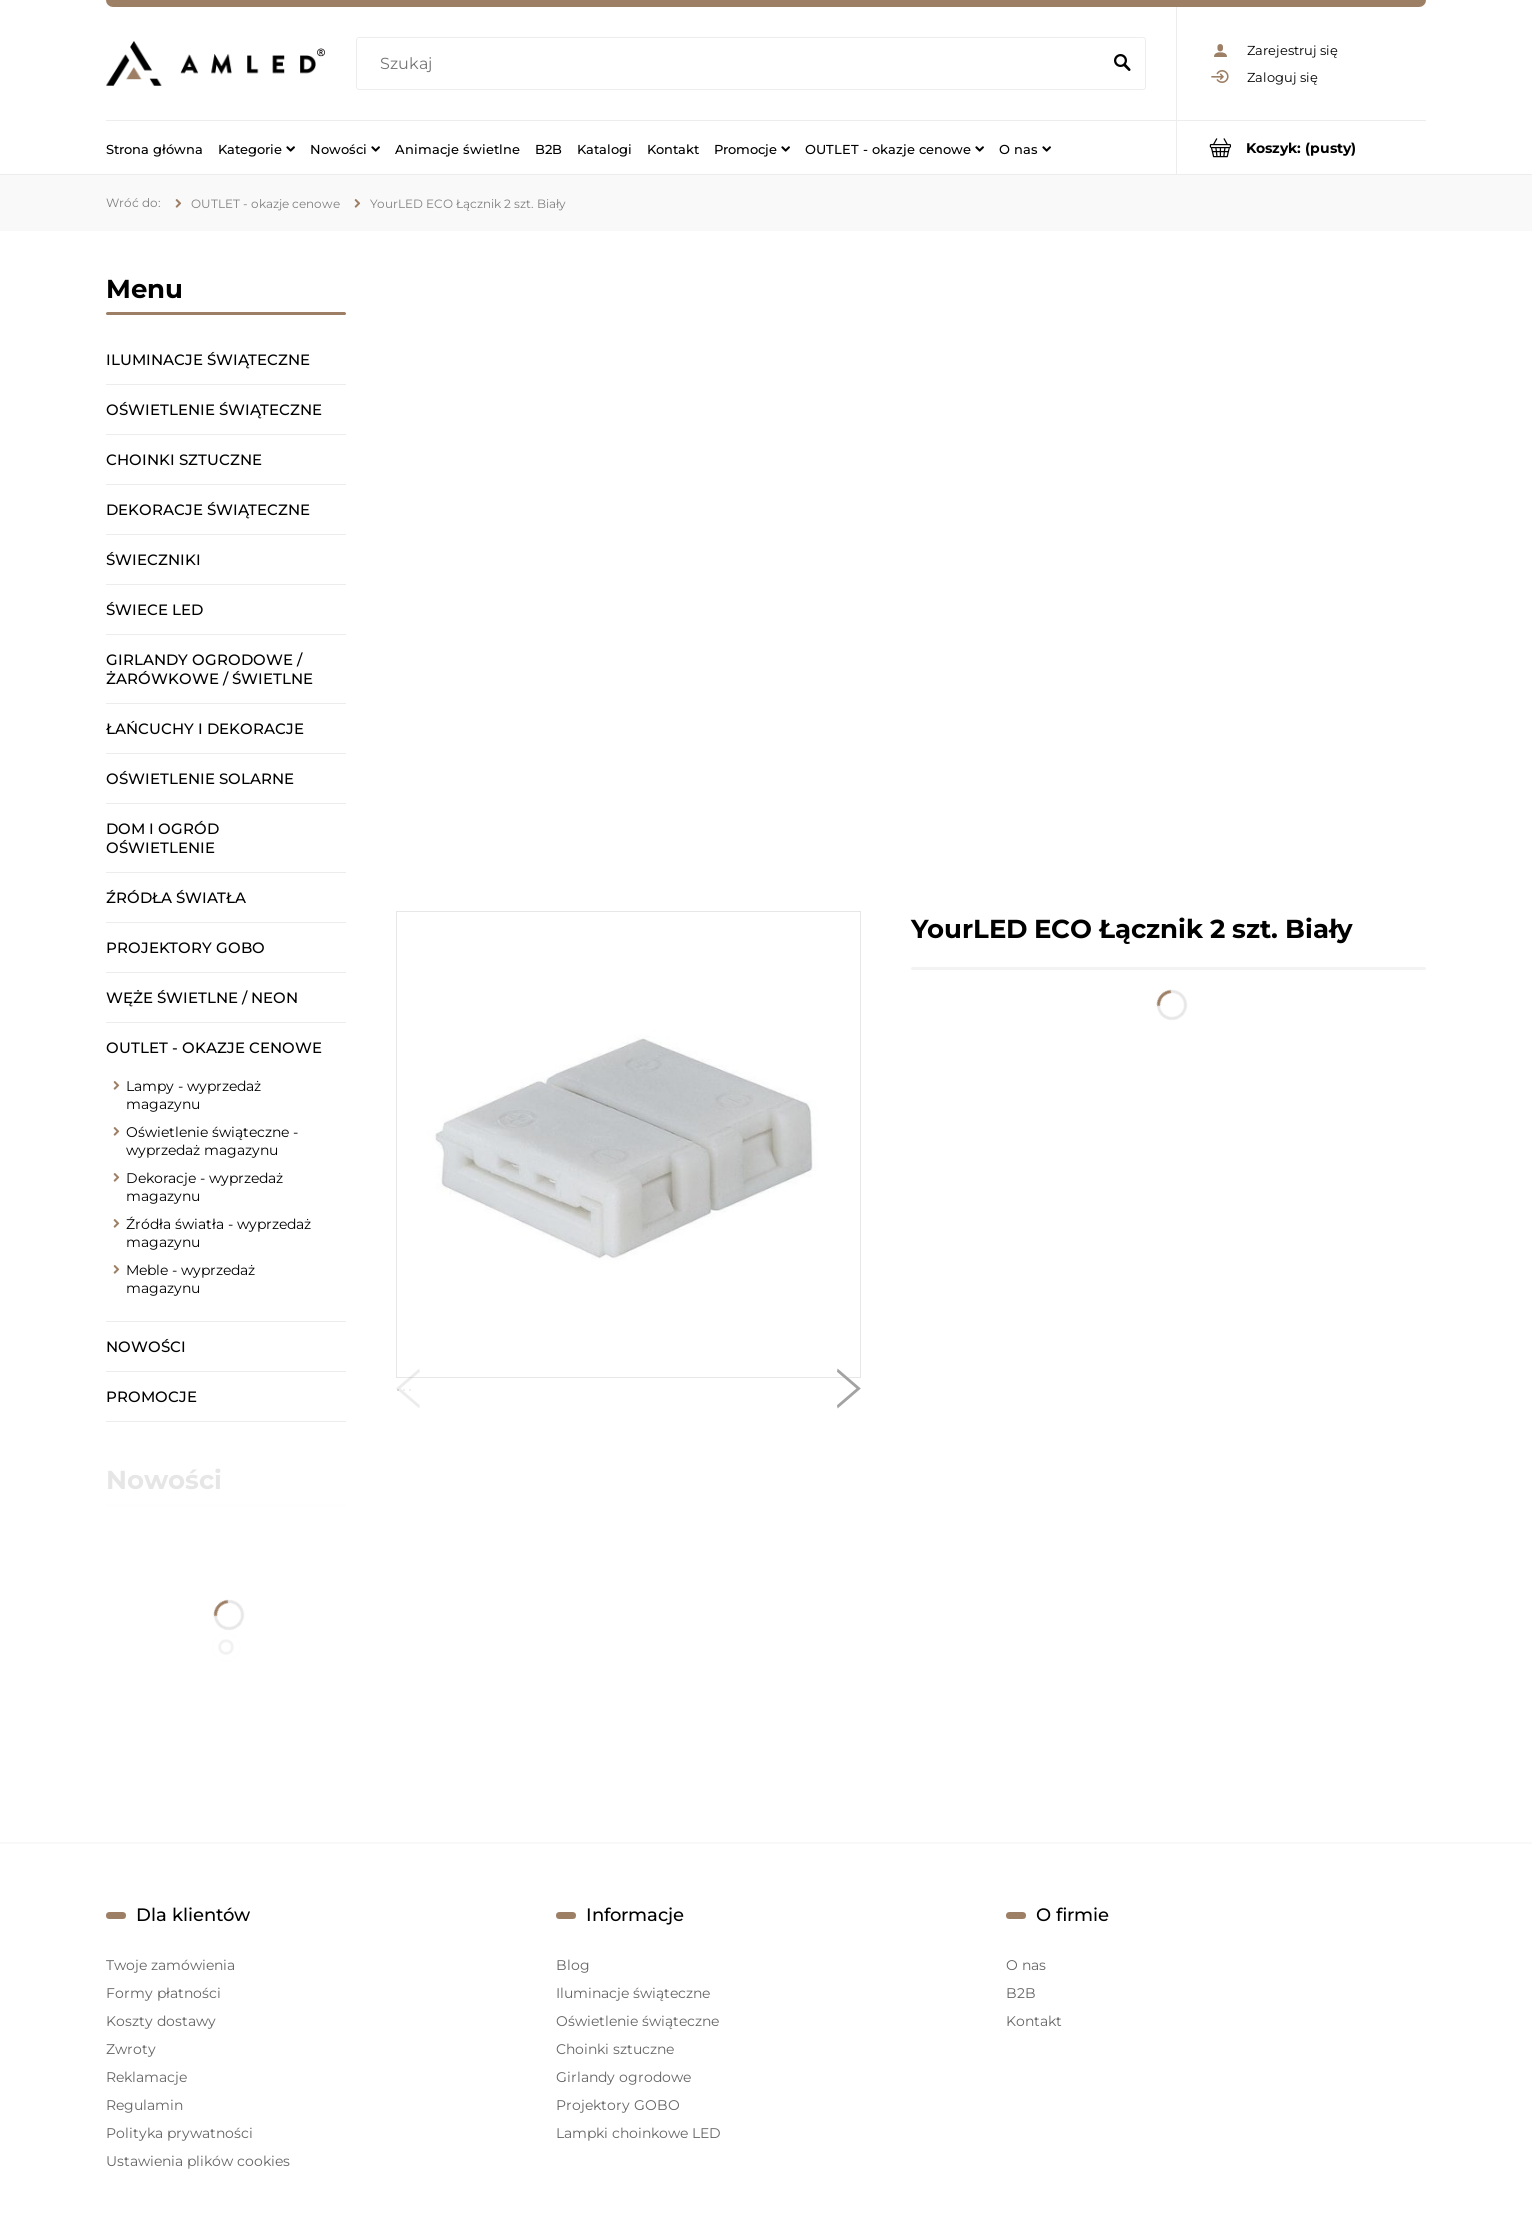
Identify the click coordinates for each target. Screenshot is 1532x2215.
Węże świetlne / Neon (202, 997)
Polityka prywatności (179, 2133)
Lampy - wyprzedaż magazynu (193, 1095)
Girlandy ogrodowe (623, 2077)
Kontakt (1034, 2021)
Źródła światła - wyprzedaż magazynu (218, 1233)
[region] (911, 571)
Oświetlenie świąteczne (214, 409)
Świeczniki (153, 559)
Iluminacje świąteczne (208, 359)
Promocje (151, 1396)
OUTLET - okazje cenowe (214, 1047)
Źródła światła (176, 897)
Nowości (146, 1346)
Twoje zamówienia (170, 1965)
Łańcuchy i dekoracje (205, 728)
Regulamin (144, 2105)
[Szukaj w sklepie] (732, 64)
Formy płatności (163, 1993)
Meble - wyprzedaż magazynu (190, 1279)
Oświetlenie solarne (200, 778)
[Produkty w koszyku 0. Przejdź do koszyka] (1301, 147)
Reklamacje (146, 2077)
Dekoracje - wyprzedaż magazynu (204, 1187)
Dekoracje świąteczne (208, 509)
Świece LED (154, 609)
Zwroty (131, 2049)
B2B (1021, 1993)
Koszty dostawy (161, 2021)
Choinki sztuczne (184, 459)
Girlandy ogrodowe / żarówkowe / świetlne (209, 669)
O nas (1026, 1965)
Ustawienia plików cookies (198, 2161)
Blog (573, 1965)
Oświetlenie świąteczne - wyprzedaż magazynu (212, 1141)
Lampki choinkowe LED (638, 2133)
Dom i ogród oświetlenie (162, 838)
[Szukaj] (1122, 64)
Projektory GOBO (185, 947)
